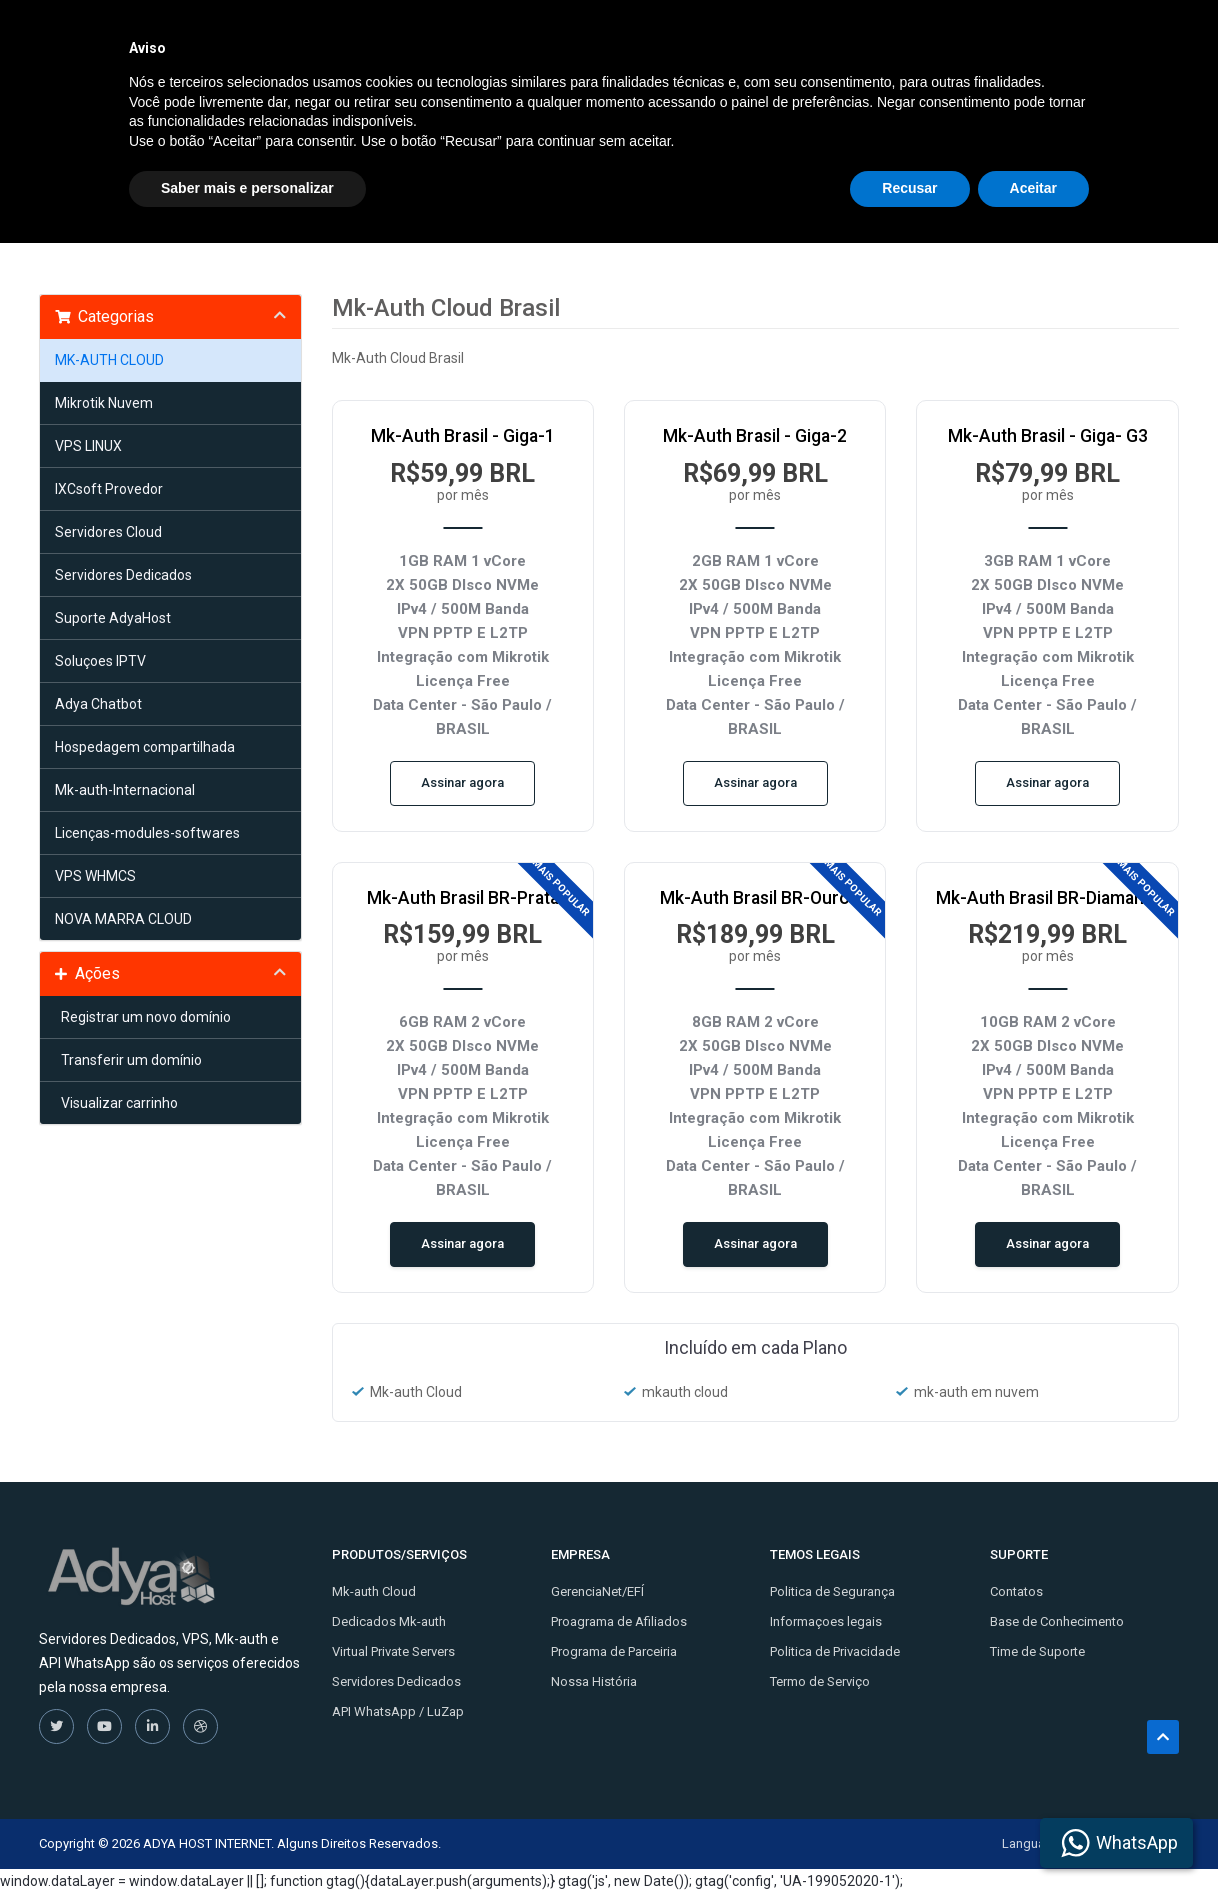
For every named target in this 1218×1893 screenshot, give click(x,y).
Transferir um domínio (128, 1060)
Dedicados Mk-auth (389, 1621)
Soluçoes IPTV (100, 661)
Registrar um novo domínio (143, 1017)
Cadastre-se (1047, 38)
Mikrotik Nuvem (104, 403)
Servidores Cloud (108, 532)
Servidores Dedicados (123, 575)
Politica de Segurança (832, 1591)
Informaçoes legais (826, 1621)
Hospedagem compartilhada (145, 747)
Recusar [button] (909, 1838)
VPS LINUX (88, 446)
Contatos (1016, 1591)
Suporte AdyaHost (113, 618)
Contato (774, 38)
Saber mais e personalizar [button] (247, 1838)
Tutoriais (683, 38)
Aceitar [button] (1033, 1838)
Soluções (582, 38)
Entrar (1143, 38)
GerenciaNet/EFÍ (597, 1591)
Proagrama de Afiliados (619, 1621)
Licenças (875, 38)
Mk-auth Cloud (374, 1591)
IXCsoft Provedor (109, 489)
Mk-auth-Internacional (125, 790)
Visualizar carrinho (116, 1103)
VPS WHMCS (95, 876)
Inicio (489, 38)
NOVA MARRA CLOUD (123, 919)
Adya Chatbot (98, 704)
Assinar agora (462, 782)
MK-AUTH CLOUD (109, 360)
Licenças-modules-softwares (147, 833)
